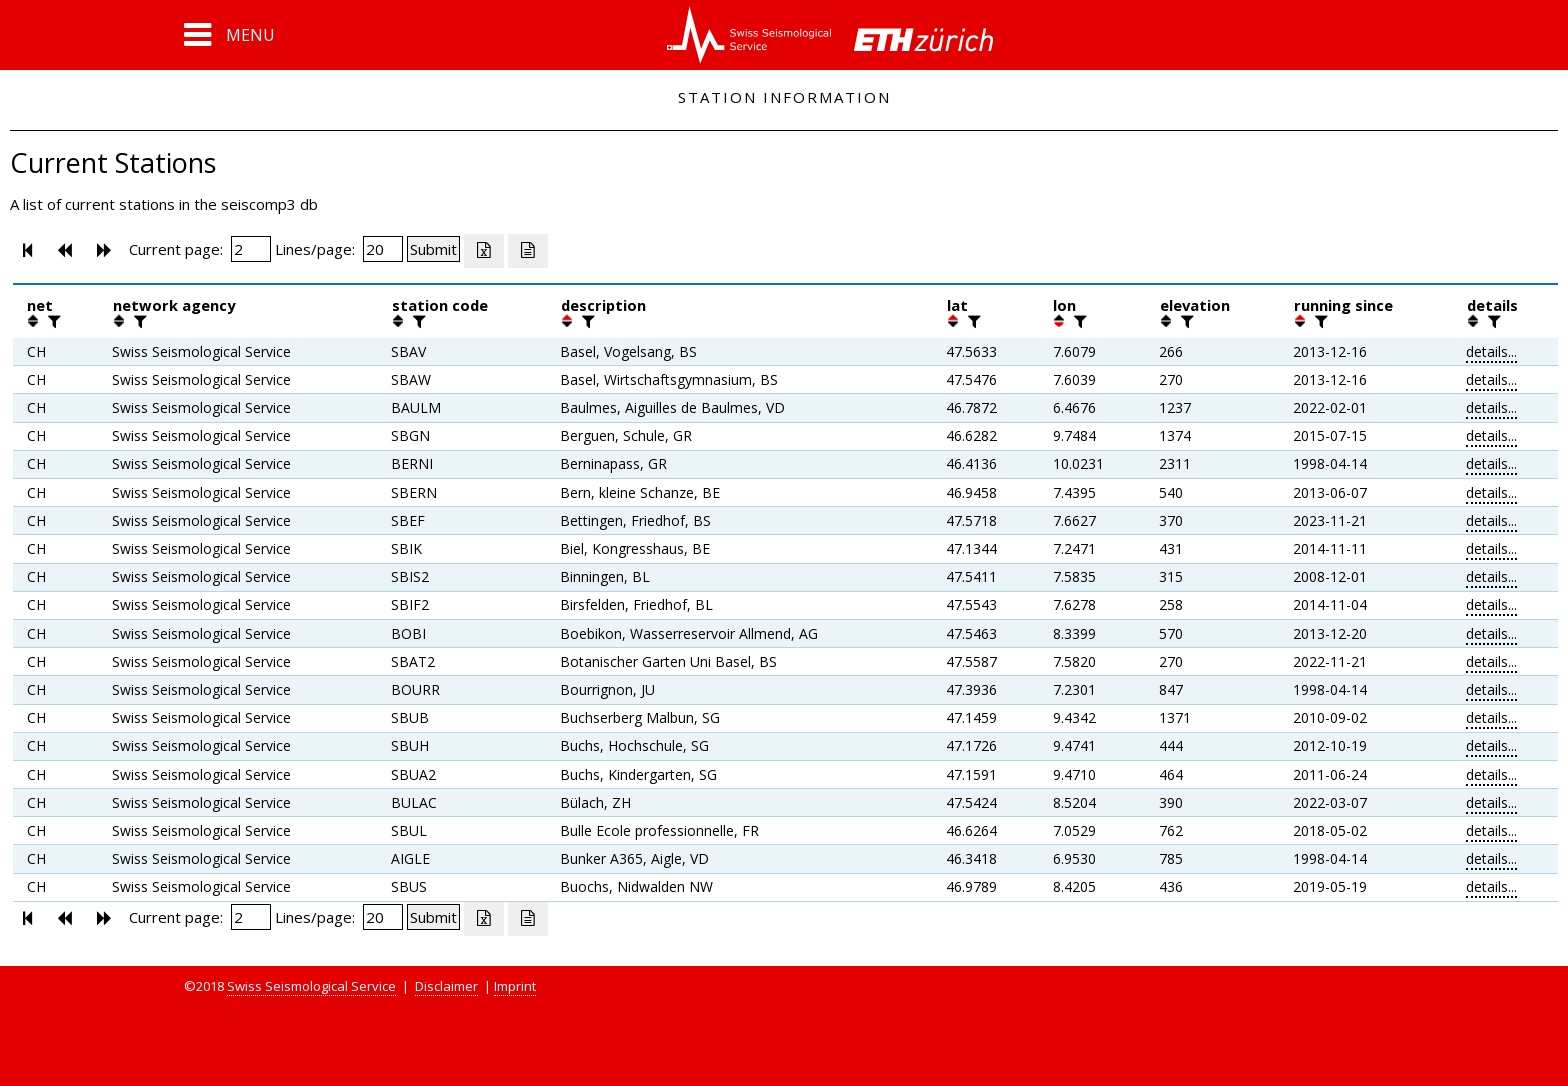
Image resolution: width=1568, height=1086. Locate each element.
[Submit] (433, 249)
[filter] (52, 321)
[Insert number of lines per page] (383, 249)
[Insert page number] (251, 249)
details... (1491, 351)
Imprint (515, 986)
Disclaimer (446, 986)
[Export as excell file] (484, 251)
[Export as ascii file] (528, 251)
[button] (229, 35)
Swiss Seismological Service (311, 986)
